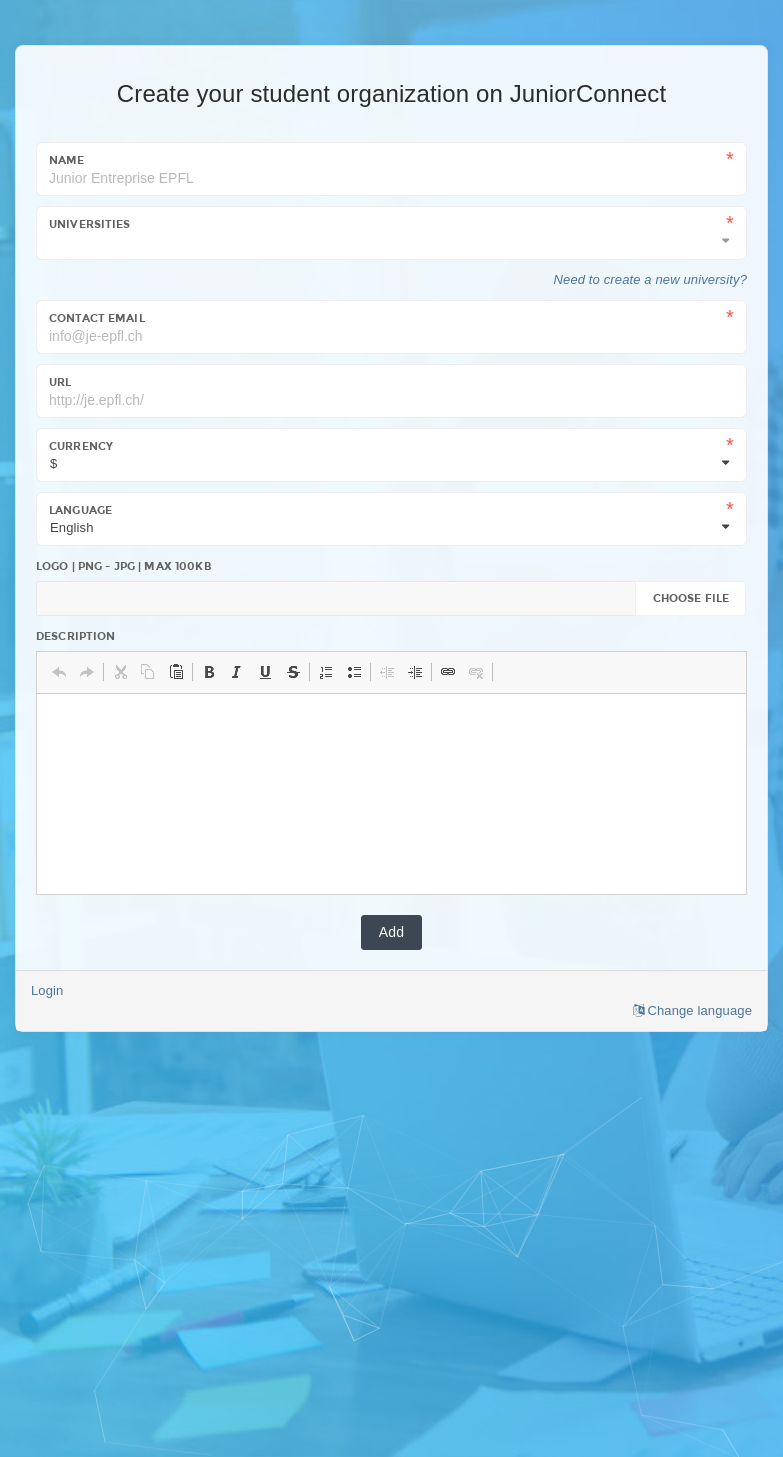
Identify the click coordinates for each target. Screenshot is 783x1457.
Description (75, 636)
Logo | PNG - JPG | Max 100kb (124, 566)
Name (67, 160)
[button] (59, 672)
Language (80, 510)
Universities (90, 224)
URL (60, 382)
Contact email (97, 318)
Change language (692, 1010)
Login (47, 990)
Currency (81, 446)
